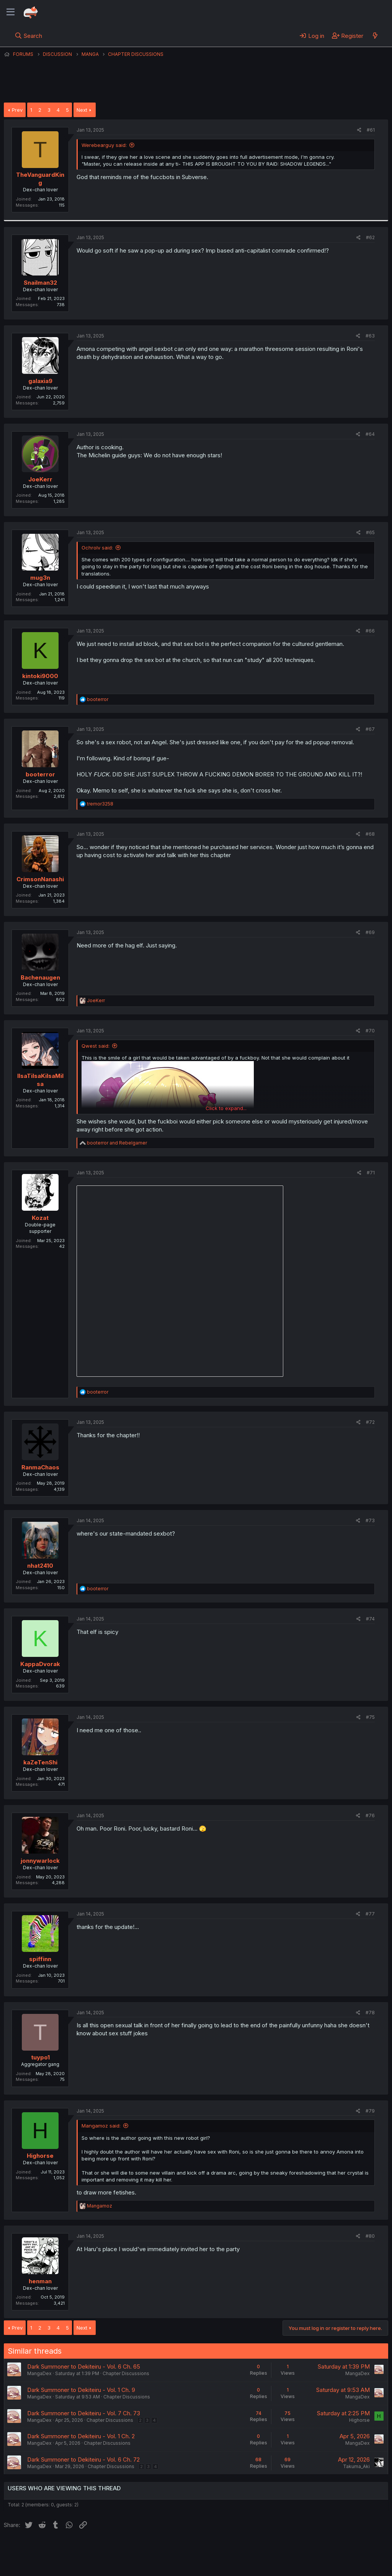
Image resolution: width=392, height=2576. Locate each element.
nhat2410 (40, 1565)
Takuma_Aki (356, 2466)
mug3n (40, 577)
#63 (370, 336)
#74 (370, 1619)
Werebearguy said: (104, 145)
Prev (17, 110)
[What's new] (375, 35)
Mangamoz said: (101, 2126)
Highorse (40, 2155)
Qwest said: (95, 1046)
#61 (371, 130)
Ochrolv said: (97, 548)
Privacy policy (191, 2549)
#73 (370, 1520)
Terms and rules (146, 2549)
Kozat (40, 1217)
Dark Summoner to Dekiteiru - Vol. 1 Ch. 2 (81, 2436)
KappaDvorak (40, 1664)
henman (40, 2281)
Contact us (104, 2549)
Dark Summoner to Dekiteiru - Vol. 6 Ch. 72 (83, 2459)
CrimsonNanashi (40, 879)
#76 (370, 1815)
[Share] (359, 130)
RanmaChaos (40, 1467)
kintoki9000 (40, 676)
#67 (370, 729)
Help (223, 2549)
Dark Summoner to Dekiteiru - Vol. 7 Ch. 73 (83, 2413)
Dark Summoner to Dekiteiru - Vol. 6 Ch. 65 (83, 2366)
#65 (370, 532)
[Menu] (11, 12)
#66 (370, 631)
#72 (370, 1422)
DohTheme (315, 2565)
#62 (370, 237)
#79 (370, 2111)
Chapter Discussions (126, 2373)
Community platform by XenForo (325, 2559)
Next (82, 110)
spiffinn (40, 1959)
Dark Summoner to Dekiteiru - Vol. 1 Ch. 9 (81, 2389)
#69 (370, 932)
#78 (370, 2012)
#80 (370, 2236)
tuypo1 (40, 2057)
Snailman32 (40, 282)
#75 (370, 1717)
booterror (40, 774)
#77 (370, 1914)
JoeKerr (40, 479)
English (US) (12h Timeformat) (43, 2549)
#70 (370, 1031)
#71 (371, 1173)
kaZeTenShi (40, 1762)
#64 (370, 434)
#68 (370, 834)
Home (245, 2549)
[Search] (28, 35)
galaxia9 (40, 381)
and (117, 1143)
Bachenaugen (40, 977)
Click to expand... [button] (226, 1108)
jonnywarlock (40, 1860)
